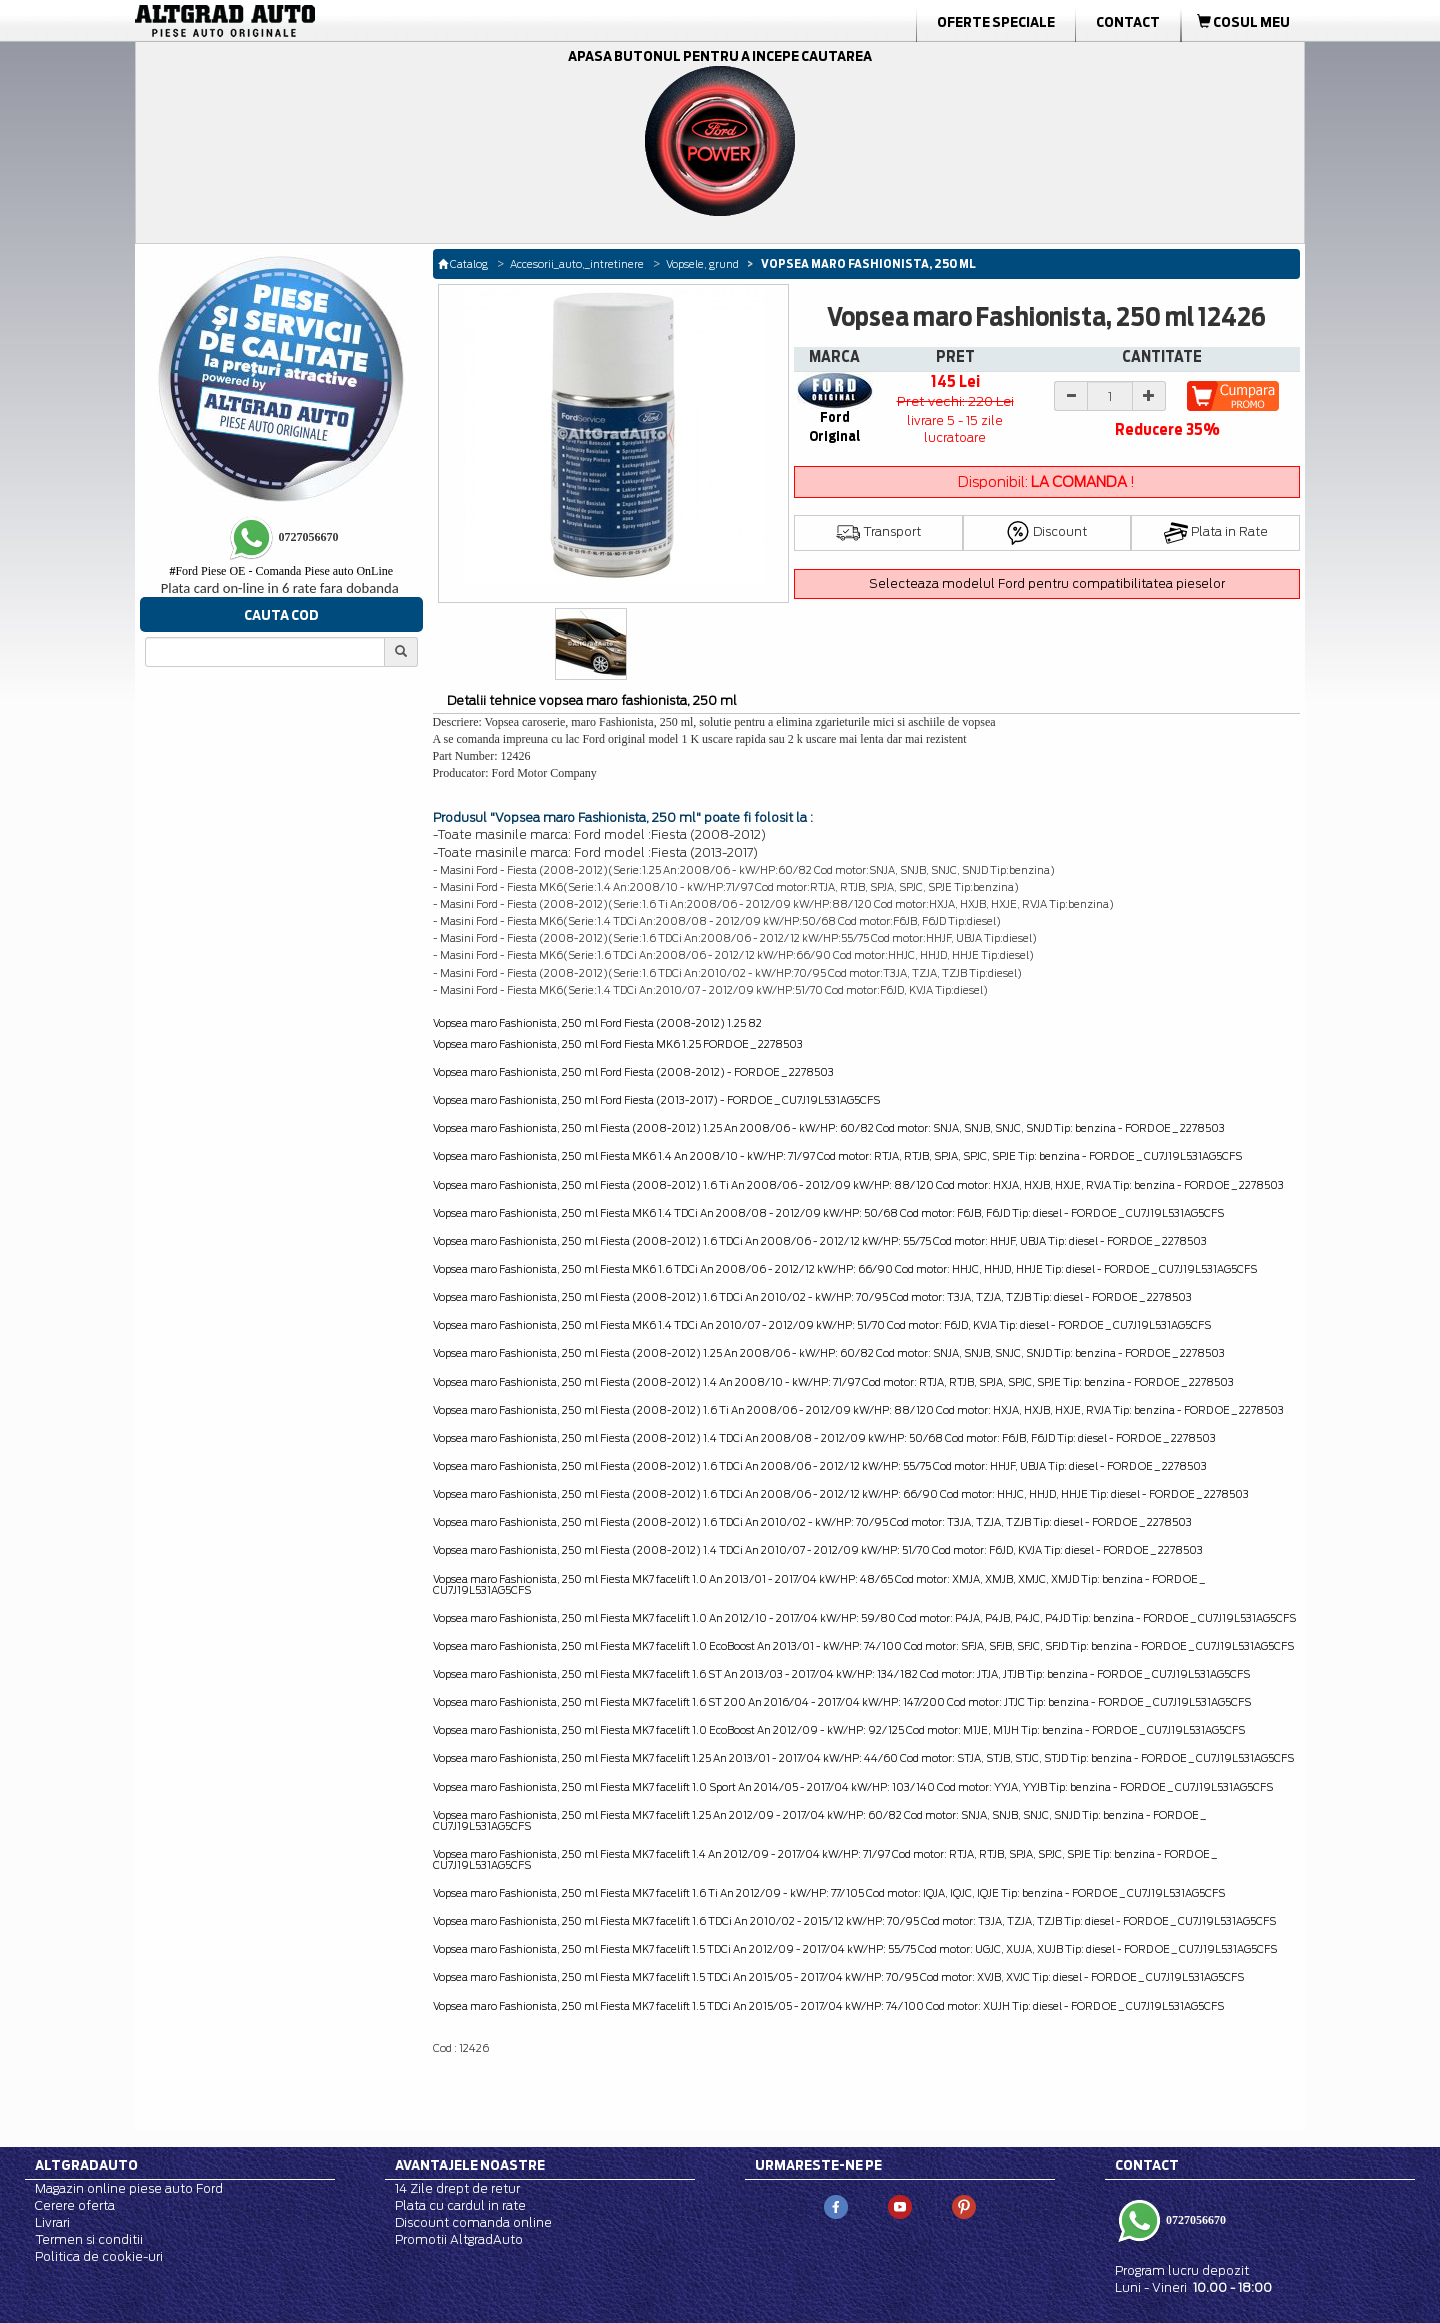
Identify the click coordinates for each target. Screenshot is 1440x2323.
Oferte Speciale (996, 22)
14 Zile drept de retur (457, 2188)
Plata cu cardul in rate (460, 2205)
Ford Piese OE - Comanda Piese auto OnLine (281, 571)
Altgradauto (86, 2165)
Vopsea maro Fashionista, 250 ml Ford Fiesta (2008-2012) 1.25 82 (597, 1023)
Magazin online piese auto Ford (129, 2188)
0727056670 (1194, 2219)
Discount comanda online (473, 2222)
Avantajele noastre (470, 2165)
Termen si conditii (89, 2239)
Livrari (52, 2222)
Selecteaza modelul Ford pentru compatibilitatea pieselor (1047, 583)
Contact (1128, 22)
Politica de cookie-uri (99, 2256)
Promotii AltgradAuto (459, 2239)
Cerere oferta (75, 2205)
